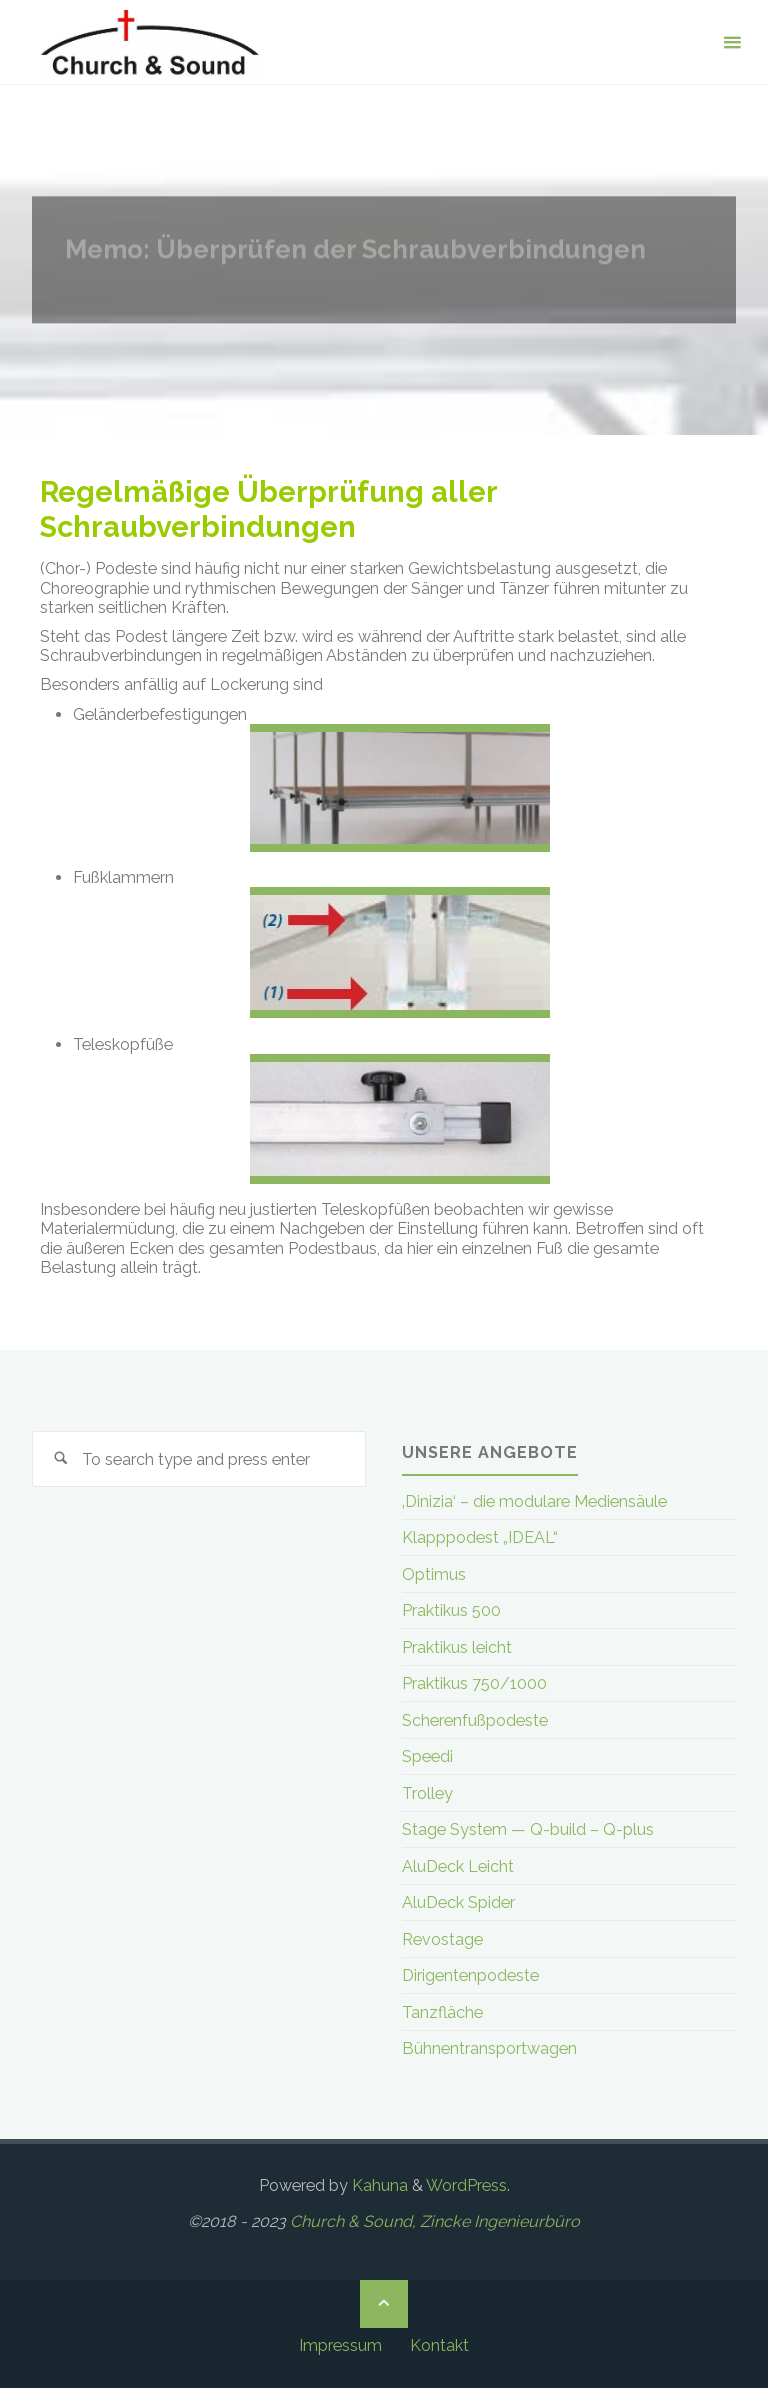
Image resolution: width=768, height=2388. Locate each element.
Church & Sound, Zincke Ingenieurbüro (435, 2221)
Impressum (340, 2345)
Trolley (427, 1793)
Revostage (442, 1939)
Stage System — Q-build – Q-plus (528, 1829)
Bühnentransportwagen (489, 2048)
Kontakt (439, 2345)
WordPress (466, 2185)
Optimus (434, 1574)
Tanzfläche (442, 2012)
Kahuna (378, 2185)
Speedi (427, 1756)
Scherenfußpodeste (475, 1720)
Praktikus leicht (457, 1647)
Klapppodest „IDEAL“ (480, 1537)
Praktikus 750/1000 (474, 1683)
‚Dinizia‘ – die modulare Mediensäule (534, 1501)
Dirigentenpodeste (470, 1975)
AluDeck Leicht (458, 1866)
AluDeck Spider (458, 1902)
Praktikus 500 (451, 1610)
